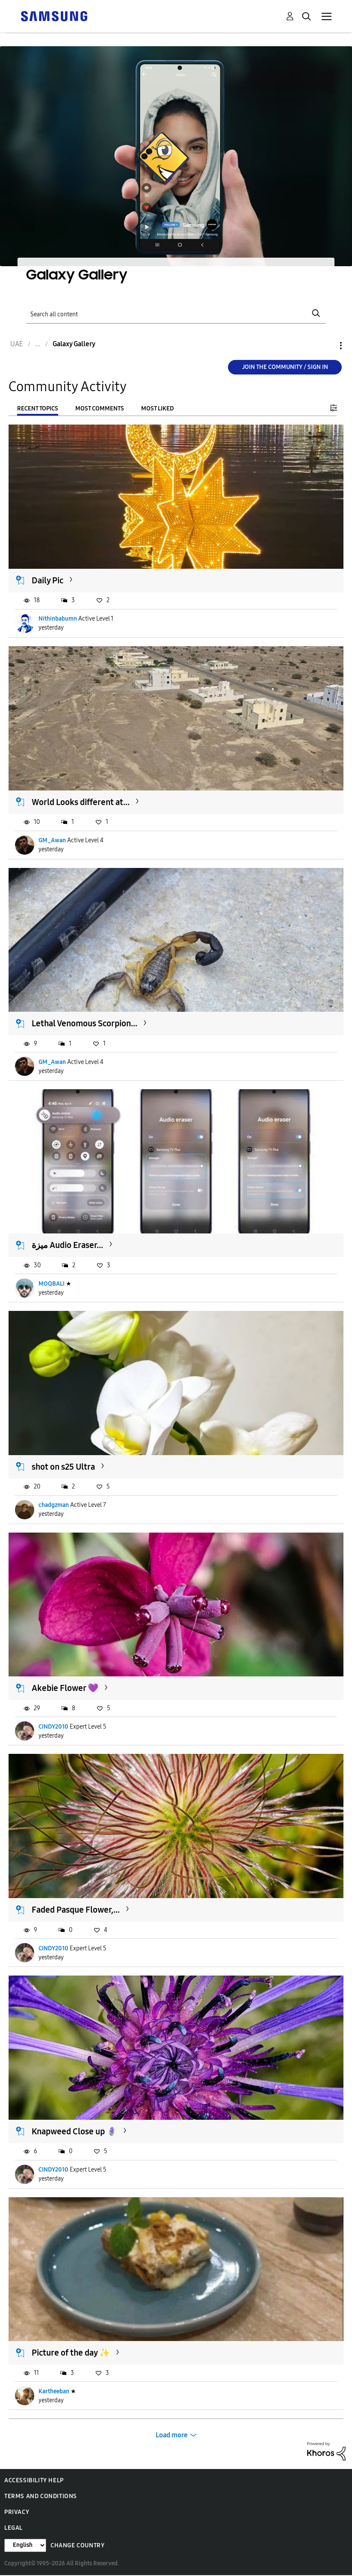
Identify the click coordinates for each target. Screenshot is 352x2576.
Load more (172, 2435)
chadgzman (53, 1505)
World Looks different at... (81, 802)
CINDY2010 (53, 1726)
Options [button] (326, 345)
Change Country (77, 2545)
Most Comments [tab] (99, 408)
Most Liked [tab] (157, 408)
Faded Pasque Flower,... (76, 1910)
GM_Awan (52, 840)
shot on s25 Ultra (63, 1467)
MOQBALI (51, 1283)
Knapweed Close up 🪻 (74, 2131)
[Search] (176, 313)
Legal (13, 2527)
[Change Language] (25, 2545)
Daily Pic (47, 580)
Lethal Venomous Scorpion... (84, 1023)
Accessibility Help (34, 2480)
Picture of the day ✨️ (71, 2352)
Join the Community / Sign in (285, 367)
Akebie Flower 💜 (65, 1688)
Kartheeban (53, 2391)
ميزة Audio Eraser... (67, 1245)
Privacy (16, 2512)
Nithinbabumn (57, 618)
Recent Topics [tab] (37, 408)
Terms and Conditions (40, 2496)
